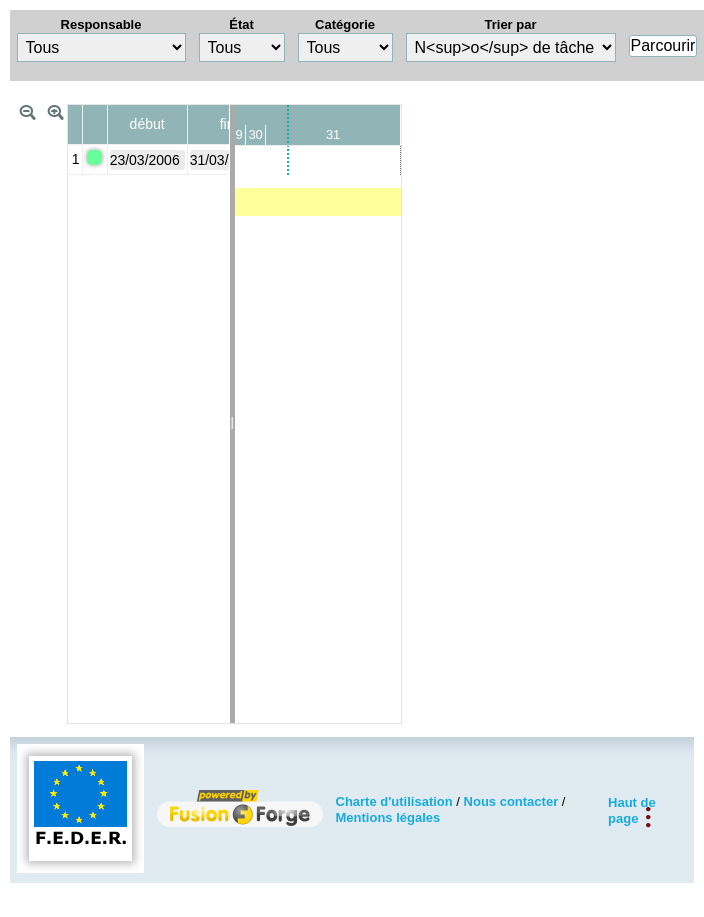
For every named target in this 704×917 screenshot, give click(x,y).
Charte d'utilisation (394, 801)
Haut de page (632, 809)
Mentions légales (388, 817)
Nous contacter (511, 801)
